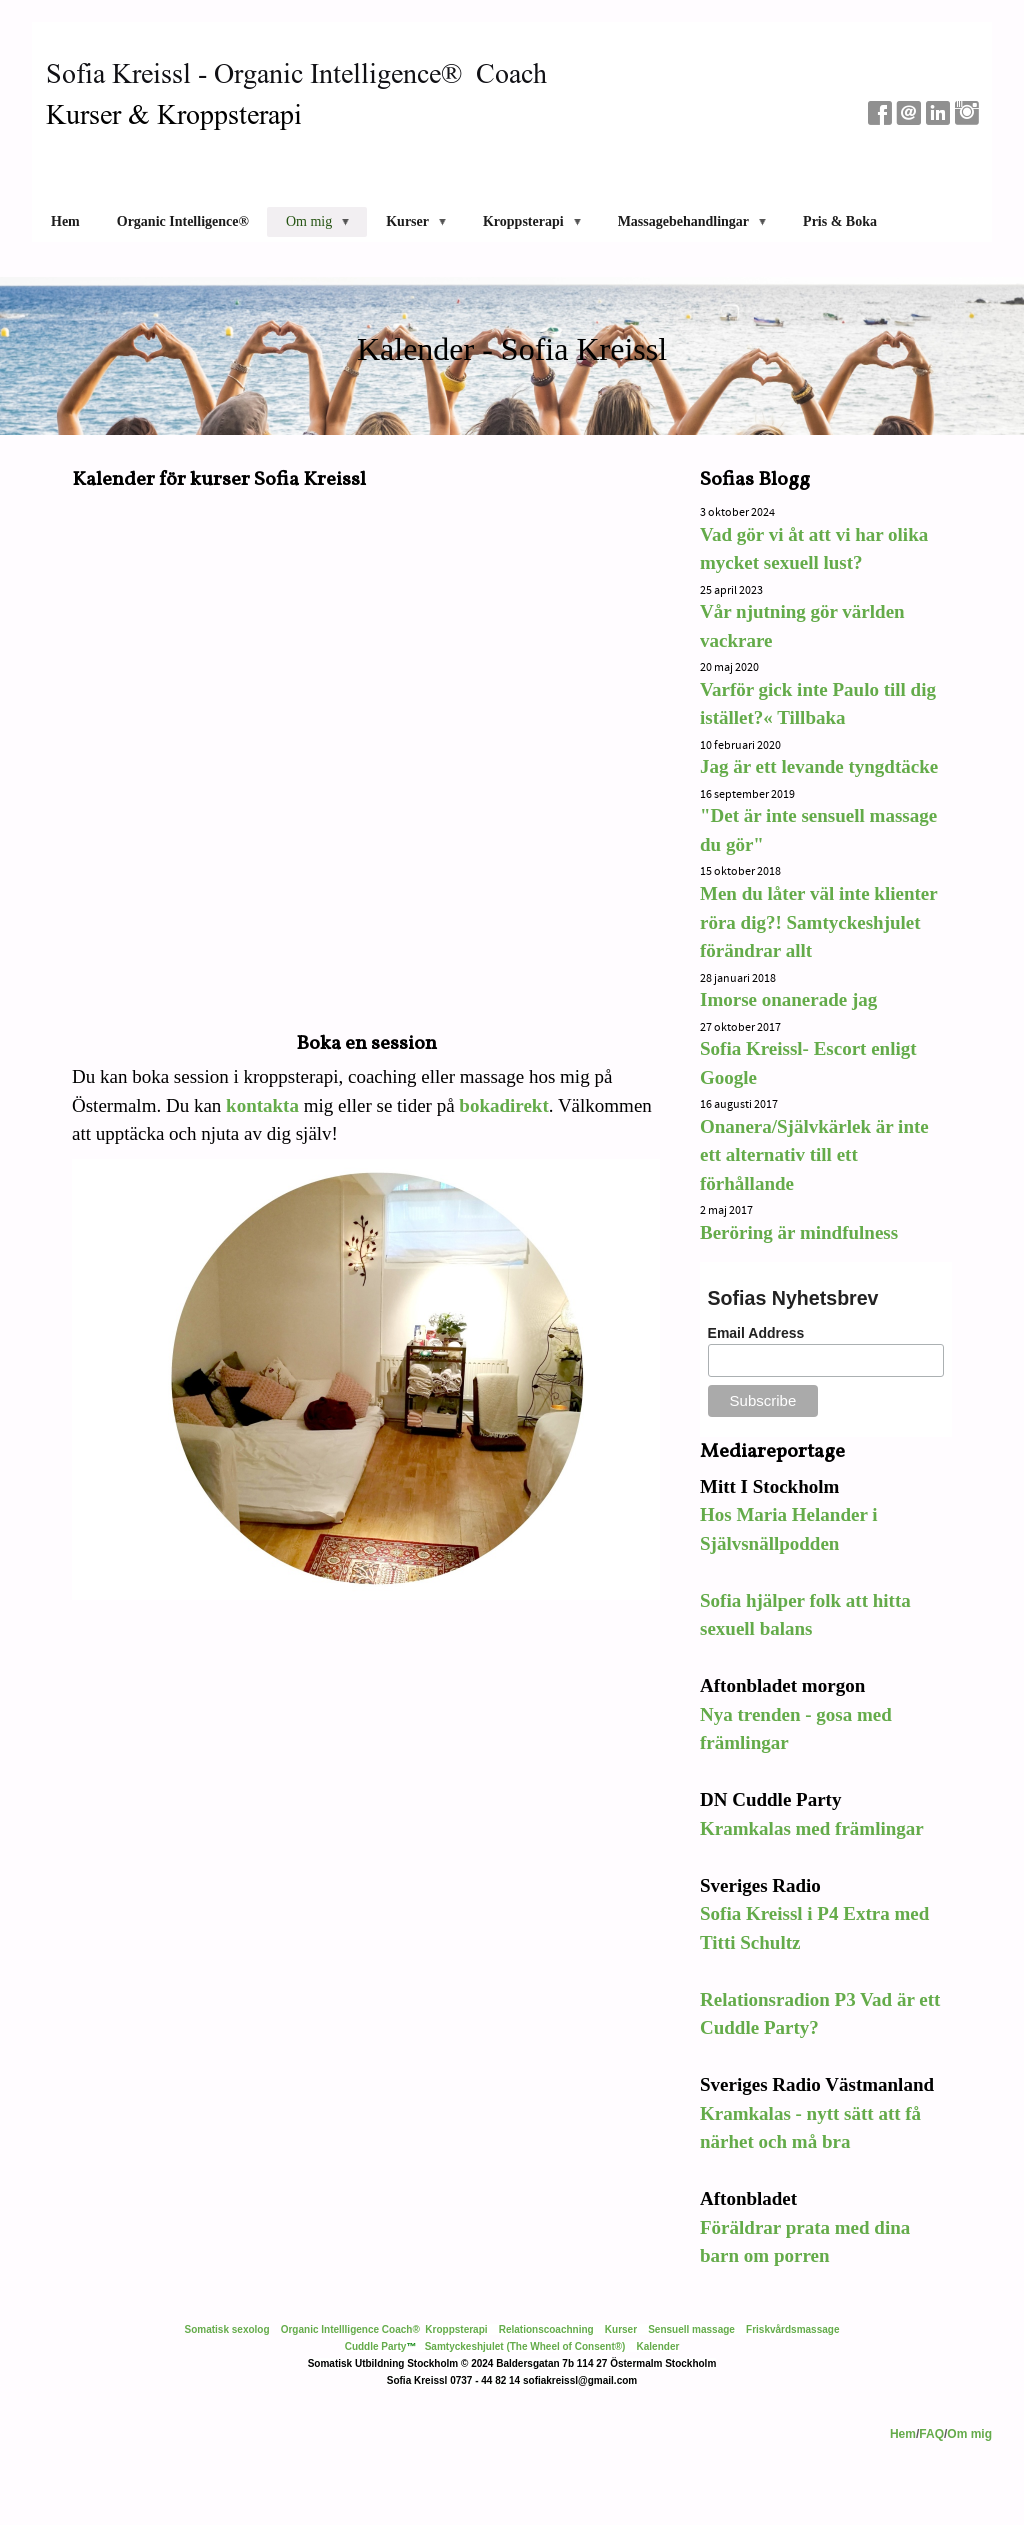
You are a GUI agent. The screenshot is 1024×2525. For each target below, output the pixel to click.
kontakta (262, 1105)
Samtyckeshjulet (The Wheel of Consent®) (525, 2346)
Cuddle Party (376, 2346)
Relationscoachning (546, 2329)
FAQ (931, 2434)
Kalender (658, 2346)
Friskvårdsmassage (792, 2329)
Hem (65, 221)
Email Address (756, 1333)
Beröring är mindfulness (799, 1232)
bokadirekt (503, 1105)
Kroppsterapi (456, 2329)
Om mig (969, 2434)
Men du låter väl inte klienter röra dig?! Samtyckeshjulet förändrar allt (818, 922)
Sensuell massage (691, 2329)
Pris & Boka (840, 221)
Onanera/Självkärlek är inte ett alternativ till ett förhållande (814, 1155)
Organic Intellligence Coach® (350, 2329)
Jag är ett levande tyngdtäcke (819, 766)
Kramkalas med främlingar (812, 1828)
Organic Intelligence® (183, 221)
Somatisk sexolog (227, 2329)
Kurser (621, 2329)
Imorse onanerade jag (791, 999)
